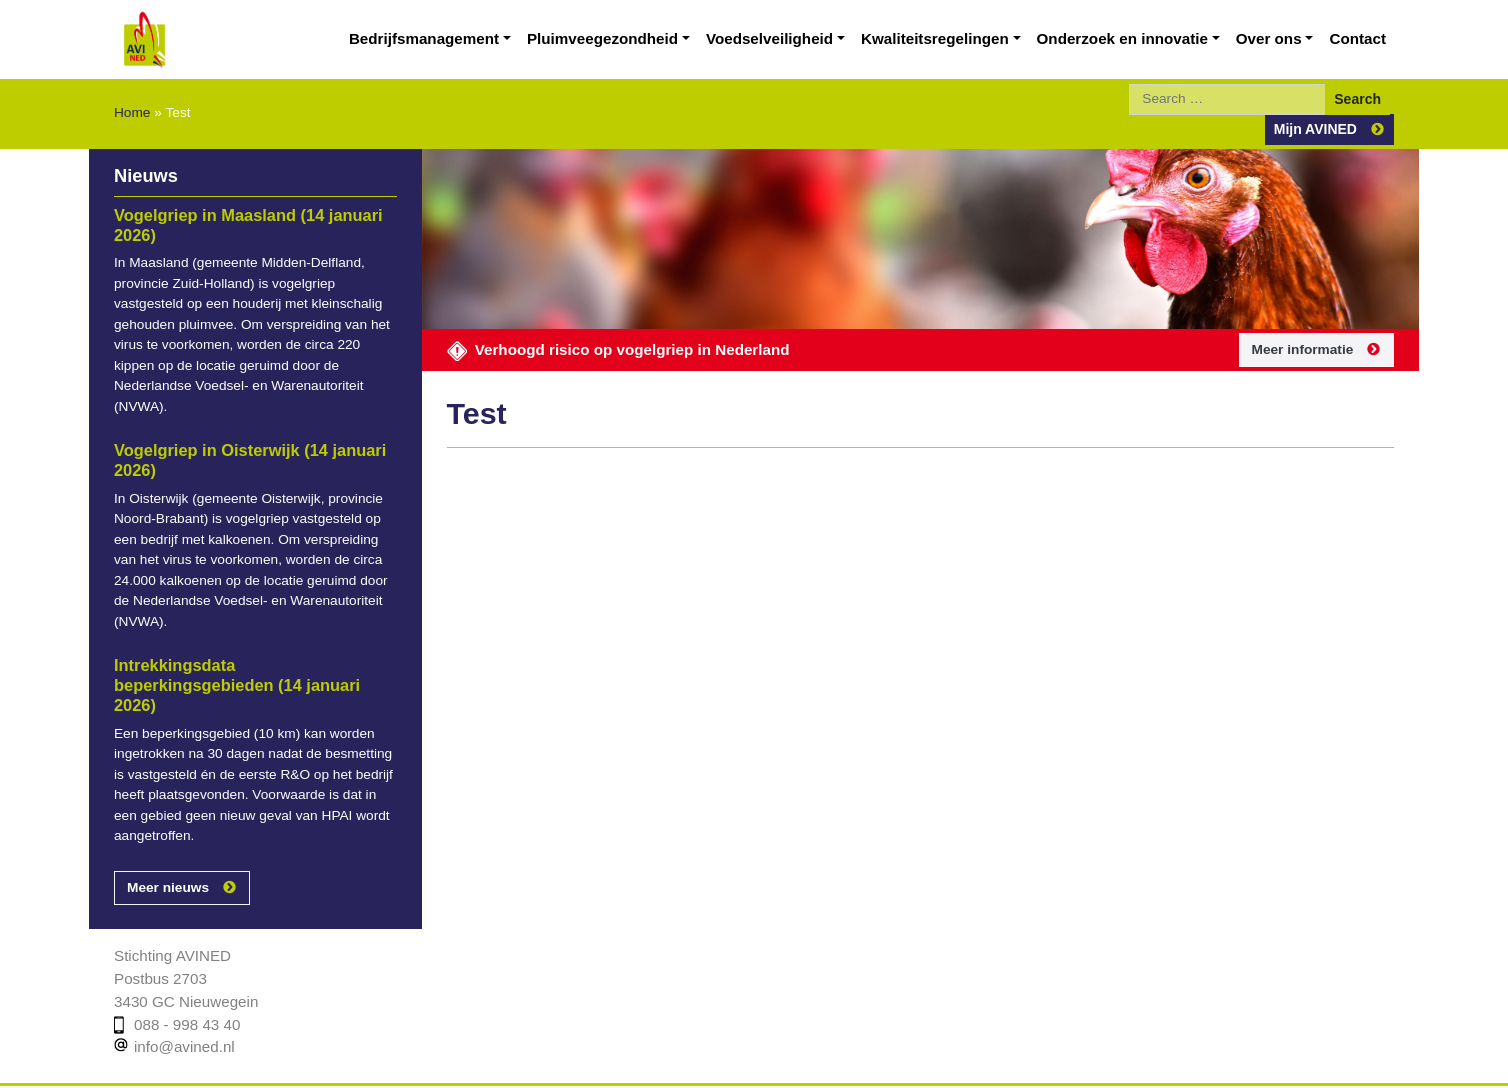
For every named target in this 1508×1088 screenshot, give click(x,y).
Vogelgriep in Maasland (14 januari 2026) (239, 195)
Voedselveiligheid (820, 38)
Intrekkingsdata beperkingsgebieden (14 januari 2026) (244, 625)
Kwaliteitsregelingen (971, 38)
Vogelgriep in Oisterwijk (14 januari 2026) (240, 410)
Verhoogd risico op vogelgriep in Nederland (605, 318)
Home (131, 98)
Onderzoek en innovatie (1144, 38)
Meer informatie (1304, 320)
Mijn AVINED (1320, 99)
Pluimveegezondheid (666, 38)
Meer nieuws (165, 817)
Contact (1361, 38)
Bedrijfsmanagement (500, 38)
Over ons (1279, 38)
